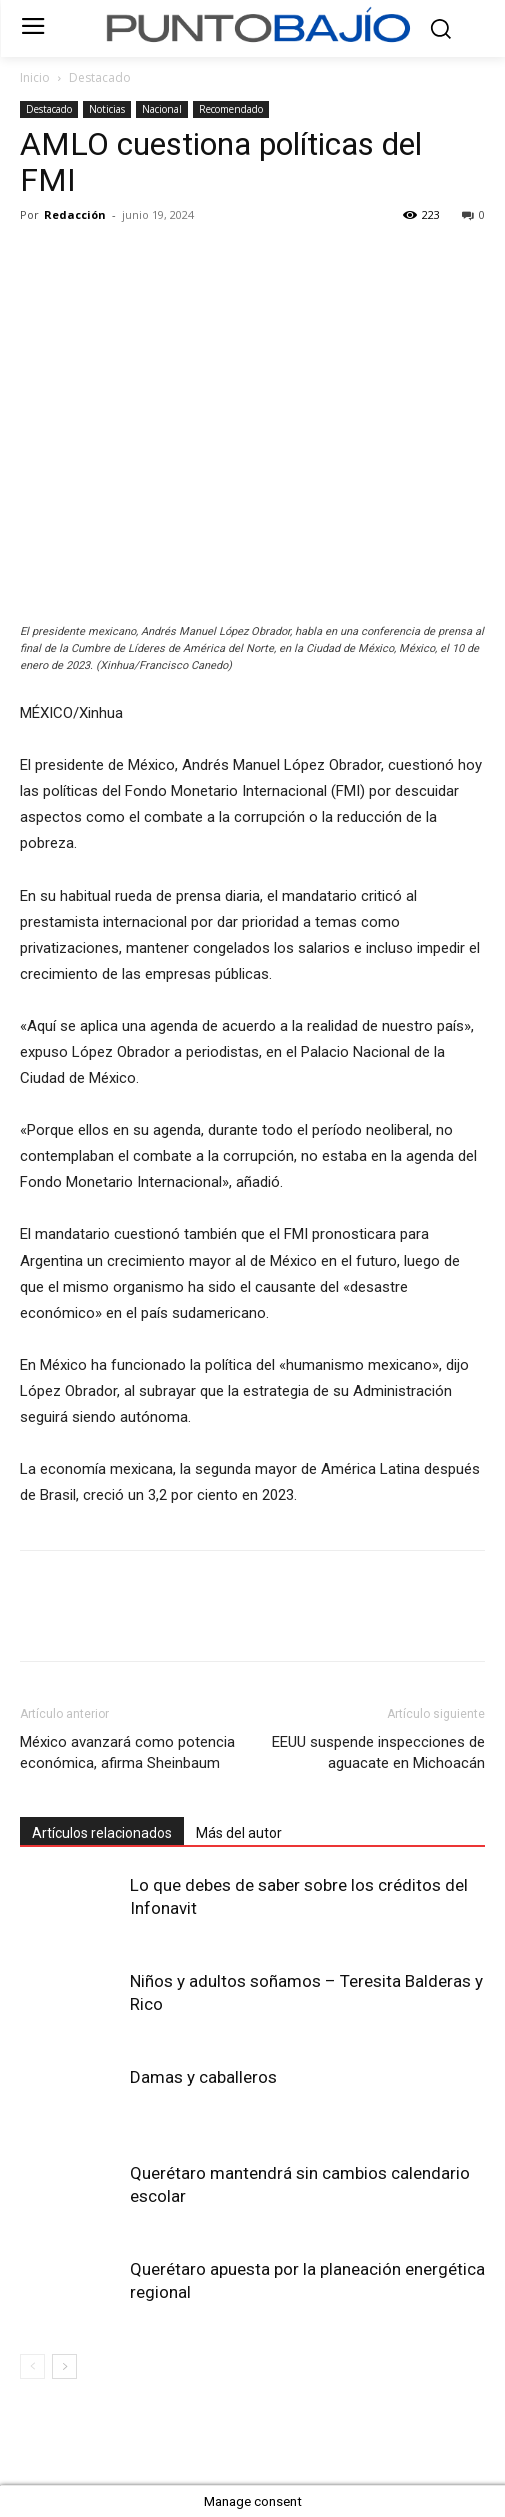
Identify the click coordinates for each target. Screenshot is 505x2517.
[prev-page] (32, 2366)
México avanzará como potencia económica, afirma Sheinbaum (127, 1752)
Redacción (75, 214)
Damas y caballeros (203, 2077)
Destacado (100, 77)
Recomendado (231, 109)
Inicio (35, 77)
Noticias (107, 109)
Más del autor (239, 1833)
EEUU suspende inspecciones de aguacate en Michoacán (378, 1752)
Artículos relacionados (102, 1833)
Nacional (162, 109)
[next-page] (64, 2366)
